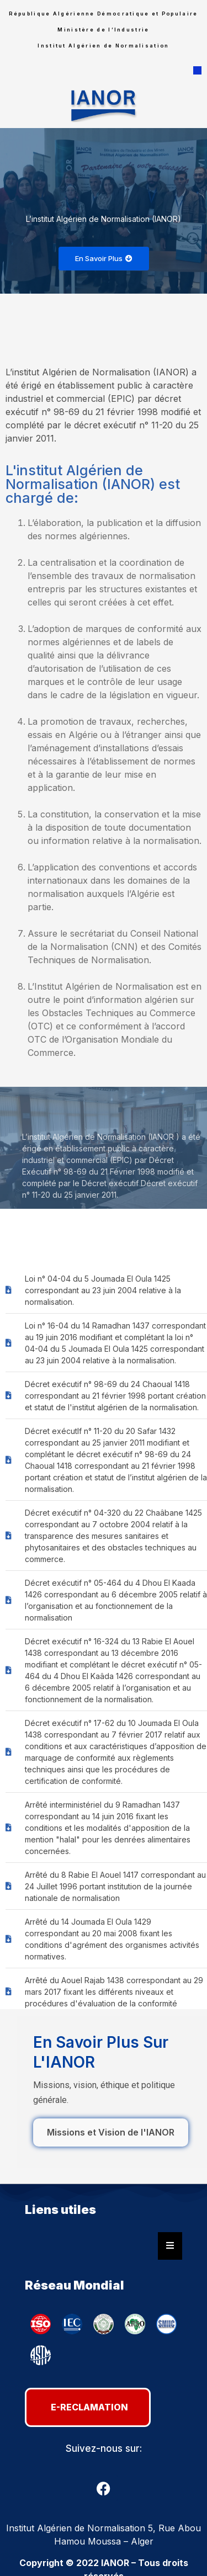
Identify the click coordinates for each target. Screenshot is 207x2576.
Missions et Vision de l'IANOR (110, 2132)
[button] (197, 71)
